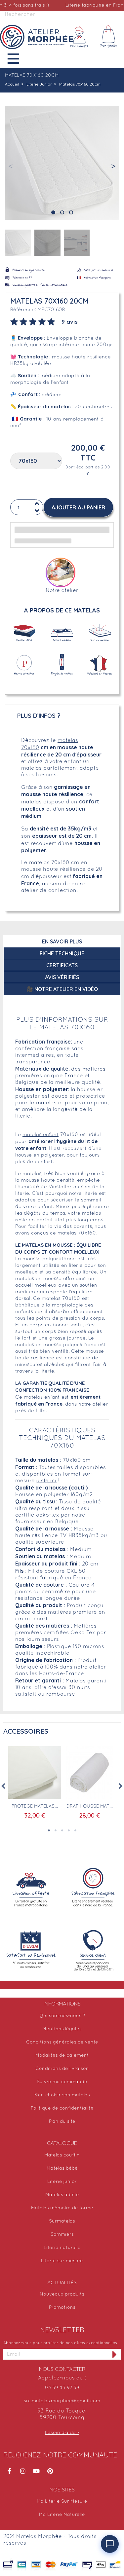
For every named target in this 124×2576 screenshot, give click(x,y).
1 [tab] (49, 1830)
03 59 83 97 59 (62, 2388)
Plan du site (62, 2121)
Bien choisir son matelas (62, 2095)
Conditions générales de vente (62, 2042)
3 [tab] (62, 1830)
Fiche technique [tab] (62, 953)
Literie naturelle (62, 2248)
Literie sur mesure (62, 2261)
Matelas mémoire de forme (62, 2208)
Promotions (62, 2307)
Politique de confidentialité (62, 2108)
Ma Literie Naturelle (62, 2515)
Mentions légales (62, 2029)
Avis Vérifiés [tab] (62, 977)
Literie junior (62, 2182)
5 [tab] (75, 1830)
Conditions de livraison (62, 2069)
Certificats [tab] (62, 965)
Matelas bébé (62, 2168)
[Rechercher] (49, 14)
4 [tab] (68, 1830)
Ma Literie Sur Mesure (62, 2501)
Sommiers (62, 2234)
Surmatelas (62, 2221)
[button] (18, 59)
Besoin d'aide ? (62, 2433)
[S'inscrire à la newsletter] (115, 2354)
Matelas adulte (62, 2195)
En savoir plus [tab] (62, 941)
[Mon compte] (79, 37)
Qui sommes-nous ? (62, 2016)
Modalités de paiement (62, 2055)
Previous (3, 1786)
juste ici (46, 1481)
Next (120, 1786)
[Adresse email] (56, 2354)
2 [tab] (55, 1830)
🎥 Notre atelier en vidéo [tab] (62, 989)
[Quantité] (26, 507)
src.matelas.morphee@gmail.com (62, 2401)
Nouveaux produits (62, 2294)
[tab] (44, 321)
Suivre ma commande (62, 2082)
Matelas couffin (62, 2155)
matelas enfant (40, 1134)
